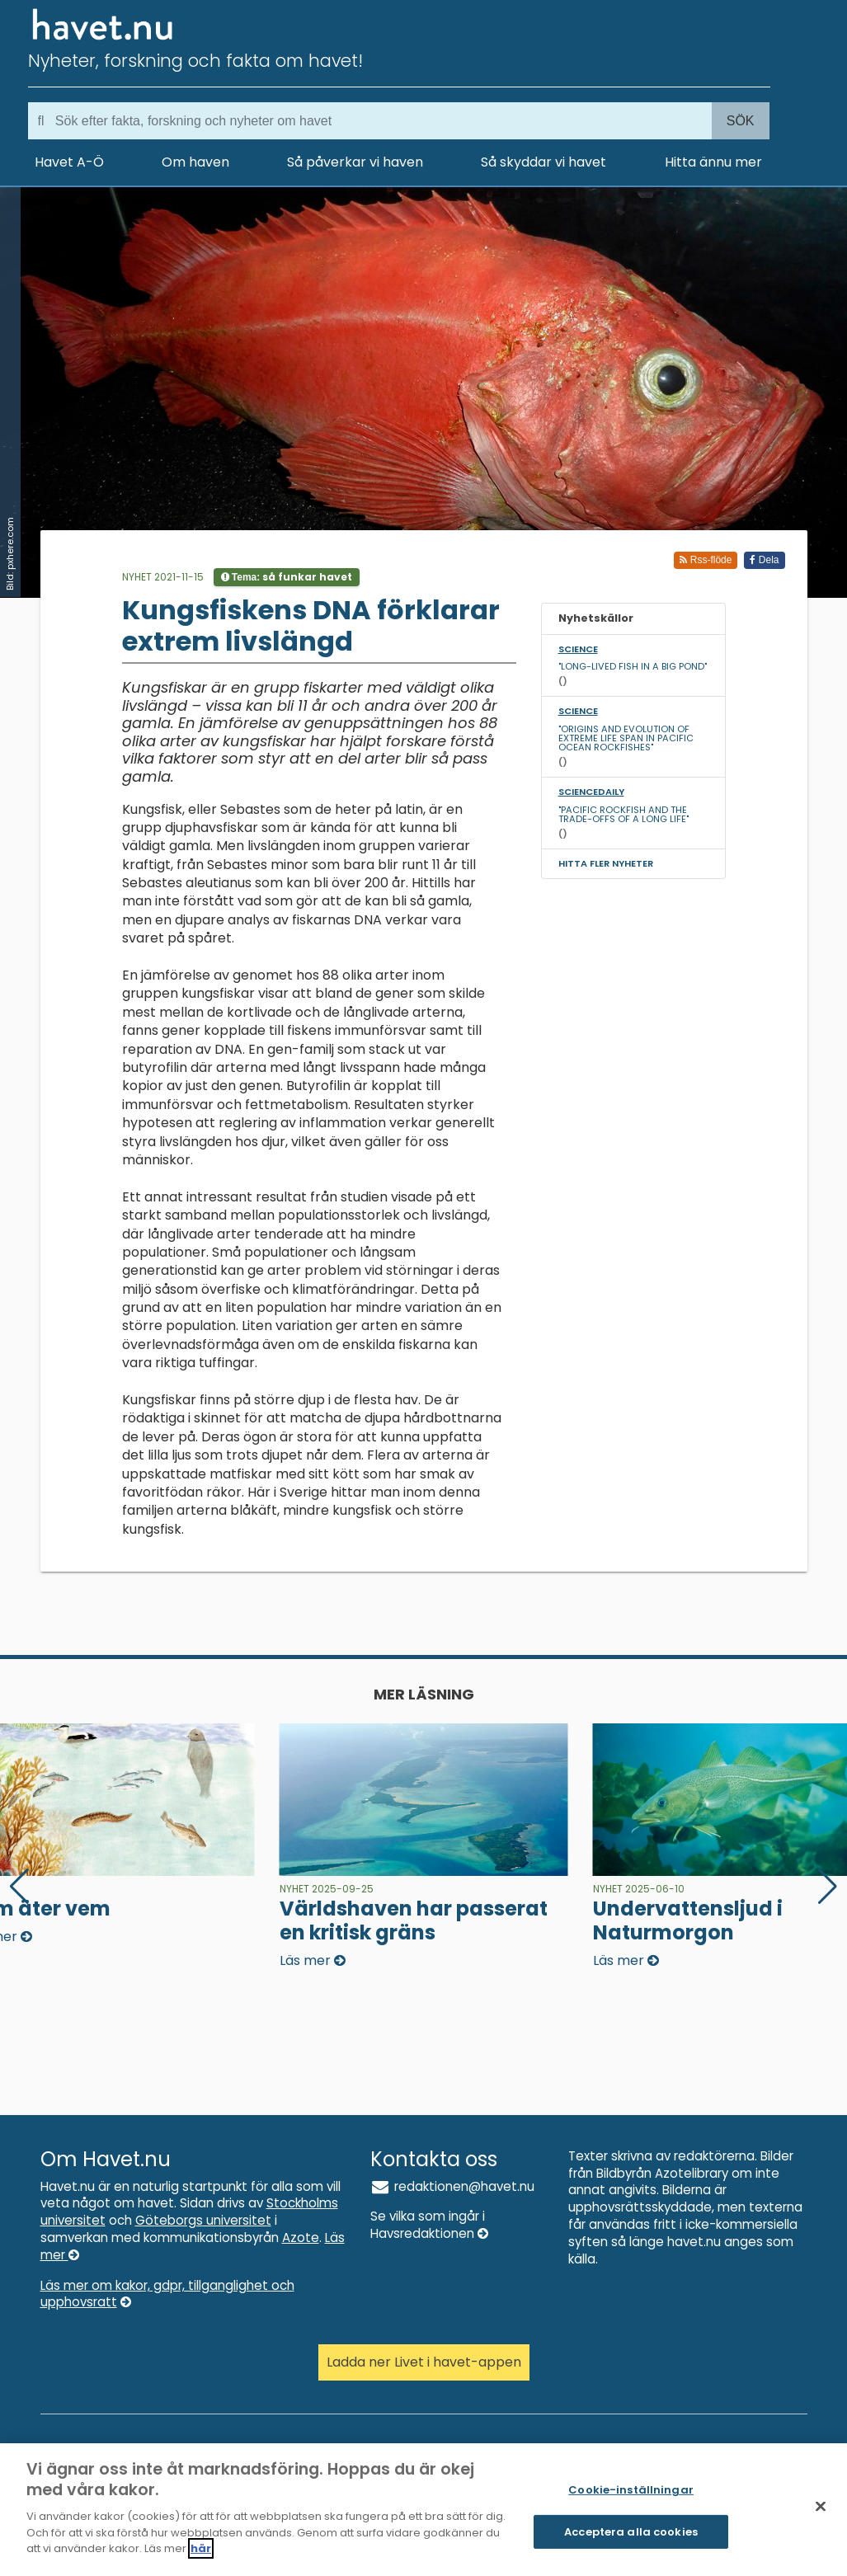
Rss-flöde (706, 560)
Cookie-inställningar (631, 2500)
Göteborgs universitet (203, 2220)
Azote (300, 2237)
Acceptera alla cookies (631, 2541)
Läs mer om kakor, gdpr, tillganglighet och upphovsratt (167, 2294)
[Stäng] (820, 2516)
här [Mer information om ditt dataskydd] (201, 2558)
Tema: (287, 577)
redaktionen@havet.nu (452, 2186)
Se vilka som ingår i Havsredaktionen (429, 2224)
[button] (827, 1887)
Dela (764, 560)
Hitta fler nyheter (605, 863)
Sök (741, 121)
